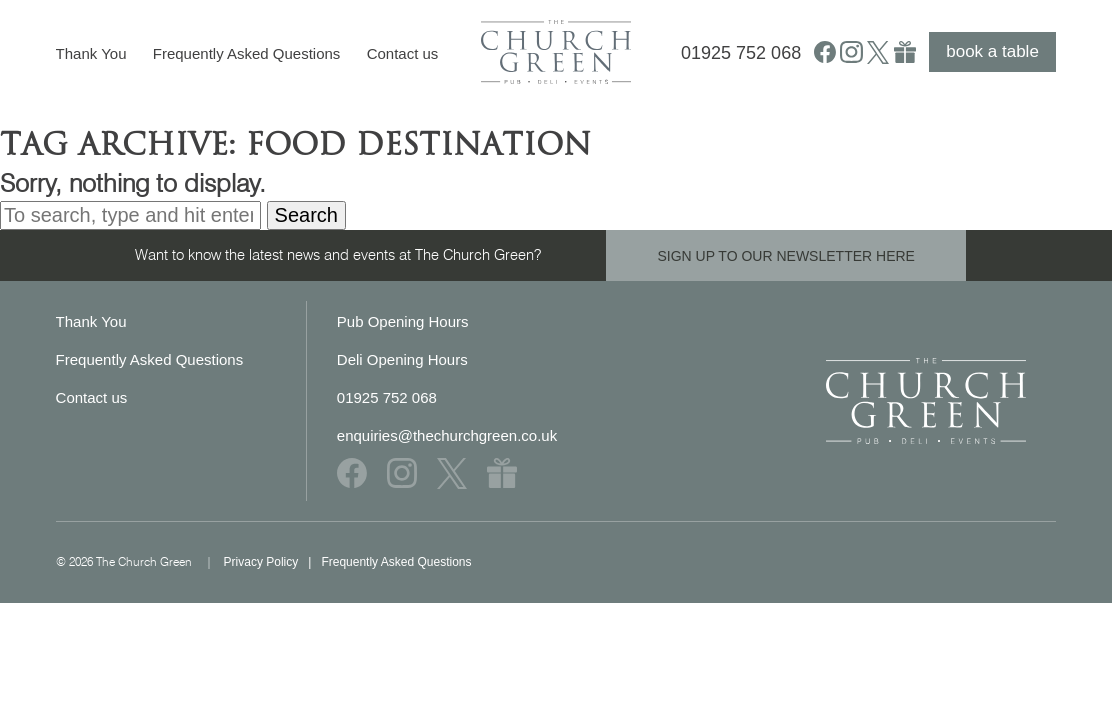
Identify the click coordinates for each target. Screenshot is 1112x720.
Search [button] (306, 215)
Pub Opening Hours (403, 321)
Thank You (91, 53)
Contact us (403, 53)
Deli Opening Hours (402, 359)
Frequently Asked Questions (247, 53)
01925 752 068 (741, 53)
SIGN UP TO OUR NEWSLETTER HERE (786, 256)
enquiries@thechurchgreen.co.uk (447, 435)
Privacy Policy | (273, 562)
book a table (992, 51)
